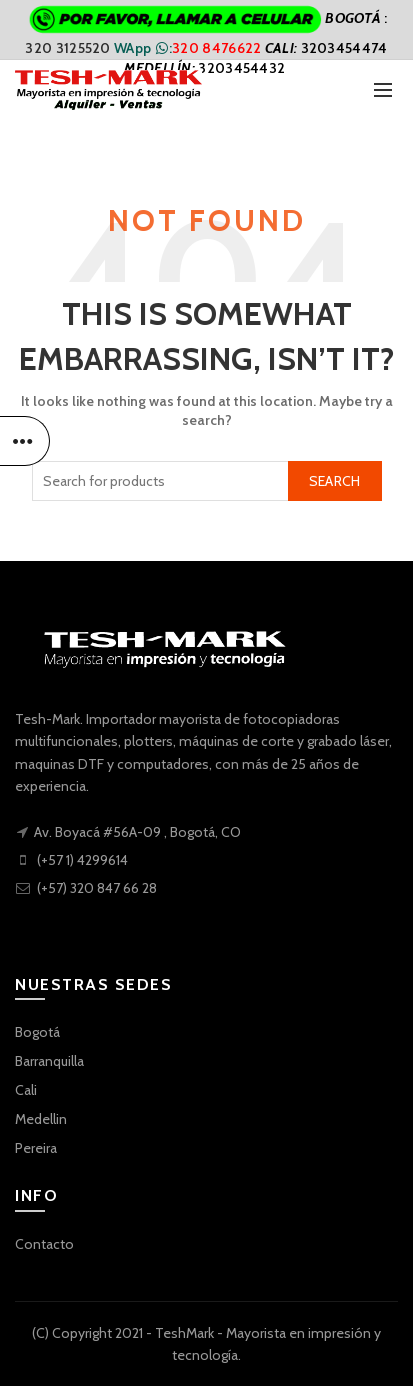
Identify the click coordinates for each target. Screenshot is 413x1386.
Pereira (36, 1148)
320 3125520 (69, 48)
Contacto (44, 1244)
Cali (26, 1090)
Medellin (41, 1119)
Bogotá (37, 1032)
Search (335, 481)
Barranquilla (49, 1061)
